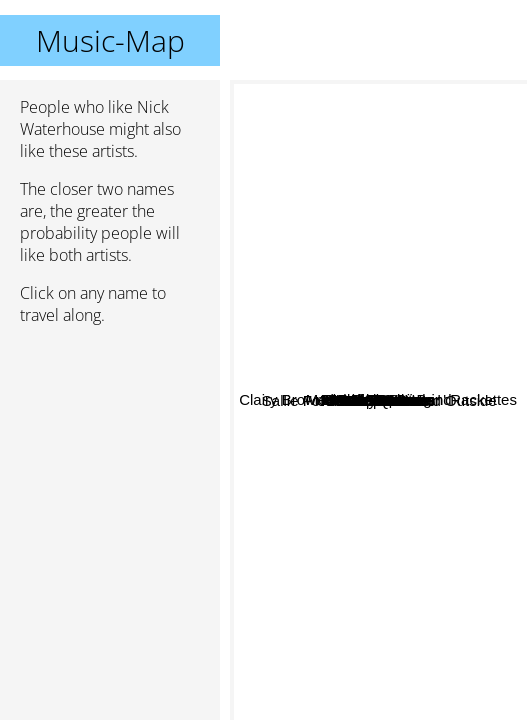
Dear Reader (345, 706)
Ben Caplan (385, 337)
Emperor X (445, 463)
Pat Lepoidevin (398, 292)
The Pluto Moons (385, 243)
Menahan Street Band (387, 387)
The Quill (320, 488)
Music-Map (110, 40)
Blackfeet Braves (438, 319)
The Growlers (315, 436)
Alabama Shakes (403, 495)
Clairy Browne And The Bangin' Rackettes (377, 93)
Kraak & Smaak (290, 401)
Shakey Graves (398, 472)
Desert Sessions (408, 403)
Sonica (313, 346)
